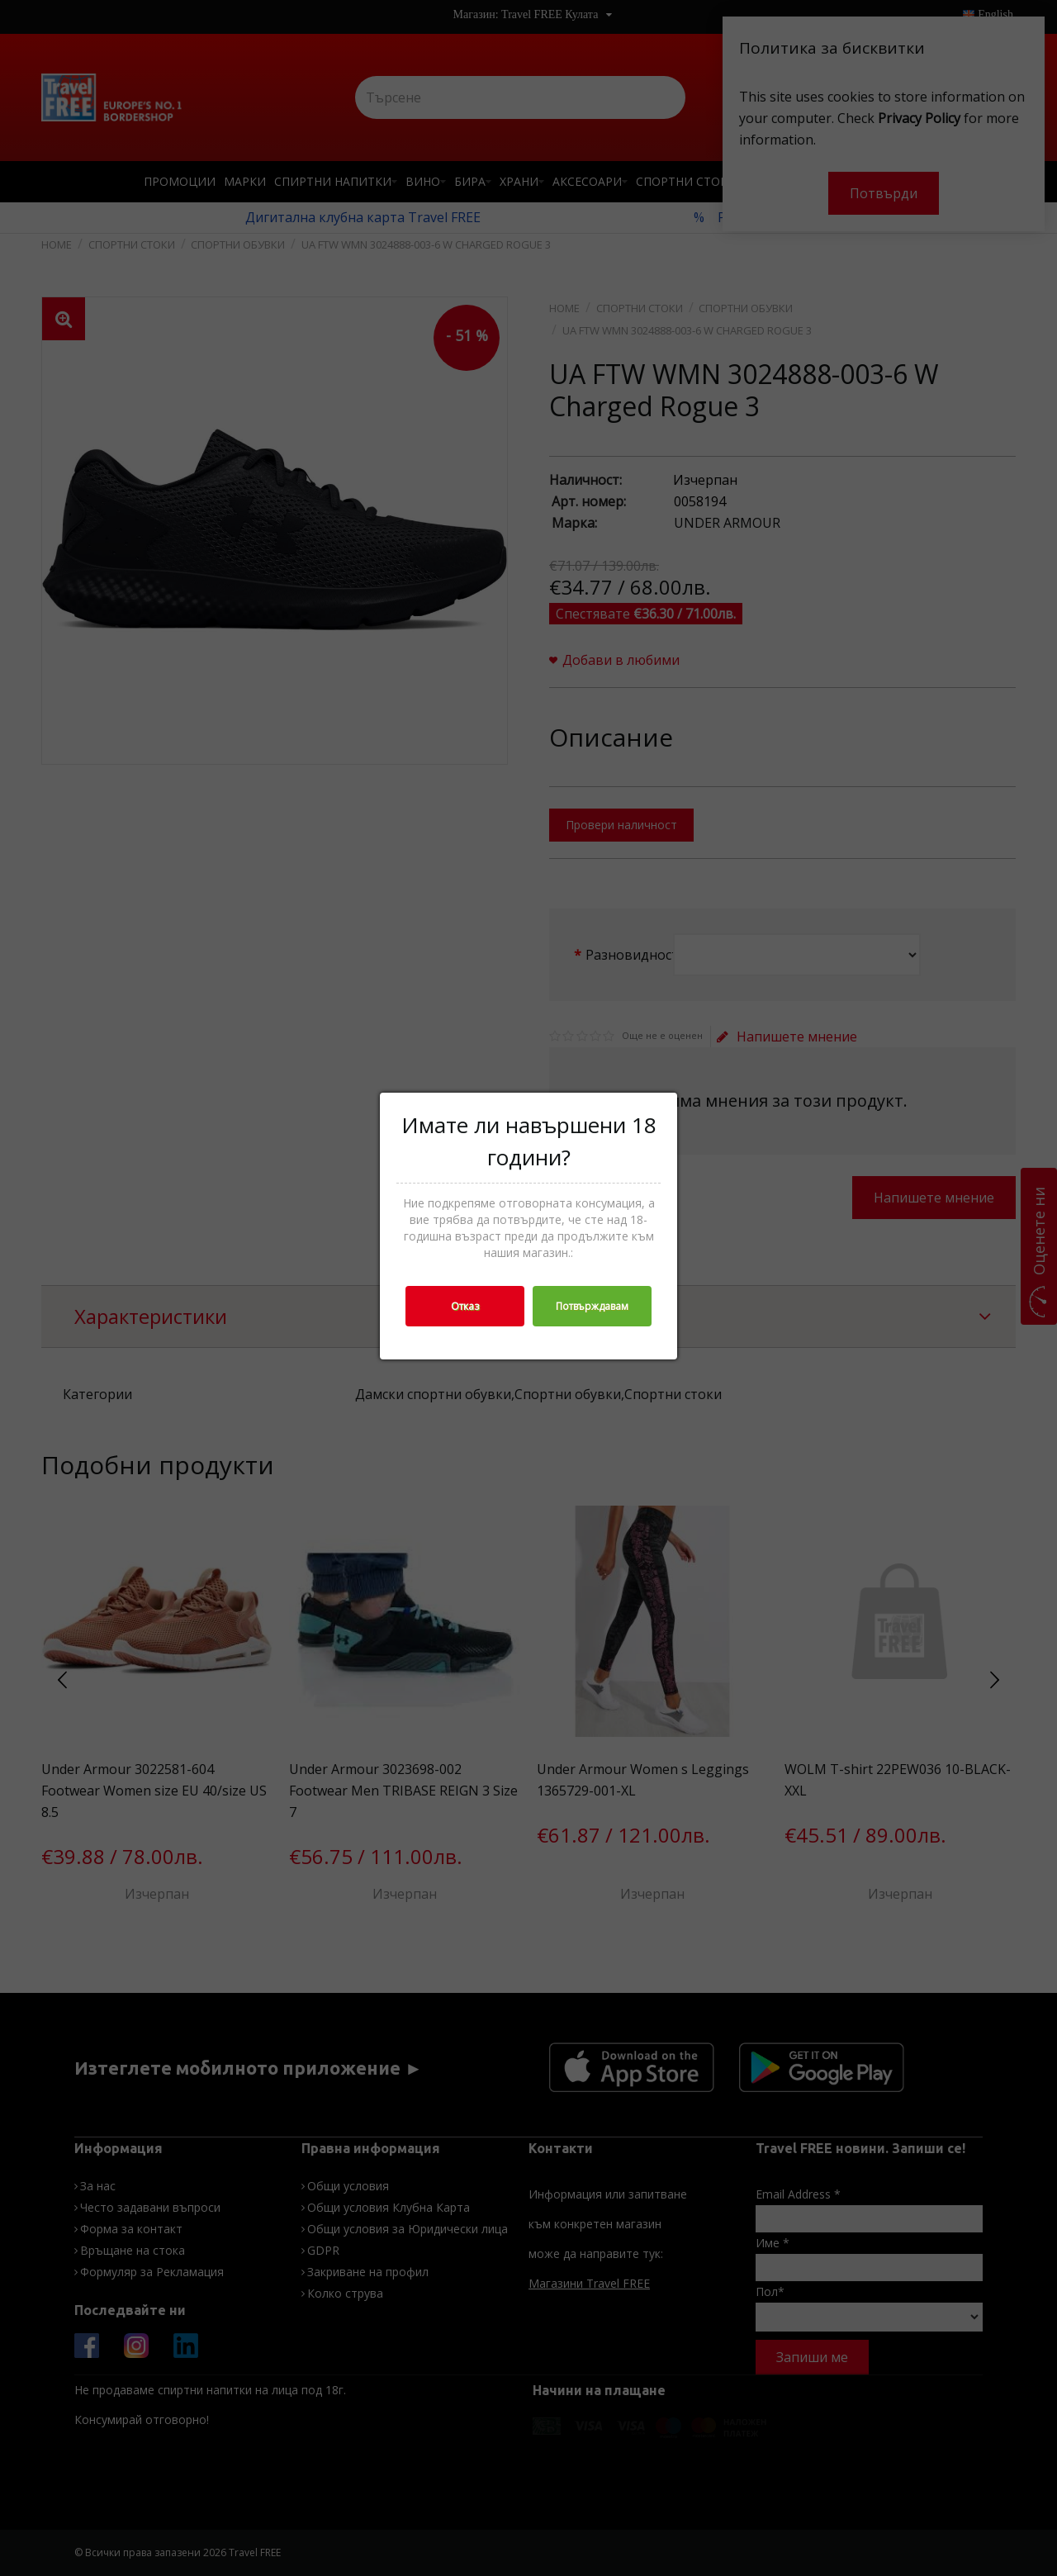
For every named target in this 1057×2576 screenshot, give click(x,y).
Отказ (465, 1306)
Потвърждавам (592, 1306)
